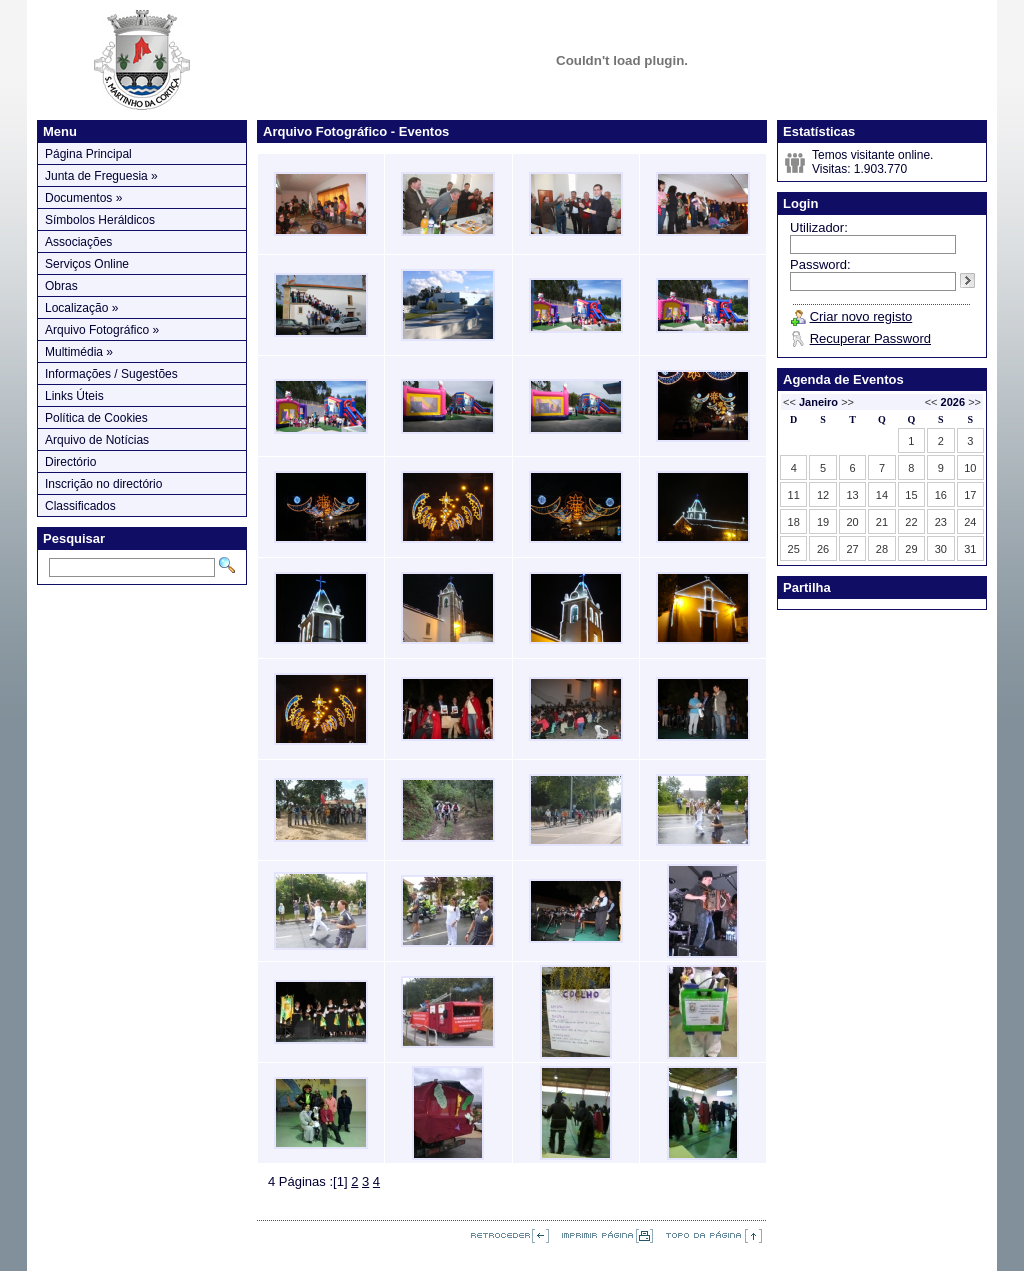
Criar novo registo (861, 316)
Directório (70, 462)
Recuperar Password (870, 338)
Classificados (80, 506)
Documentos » (83, 198)
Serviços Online (87, 264)
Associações (78, 242)
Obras (61, 286)
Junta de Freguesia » (101, 176)
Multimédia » (79, 352)
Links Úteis (74, 396)
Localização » (81, 308)
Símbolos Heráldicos (100, 220)
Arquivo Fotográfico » (102, 330)
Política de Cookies (96, 418)
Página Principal (88, 154)
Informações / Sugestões (111, 374)
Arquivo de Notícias (97, 440)
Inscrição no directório (103, 484)
